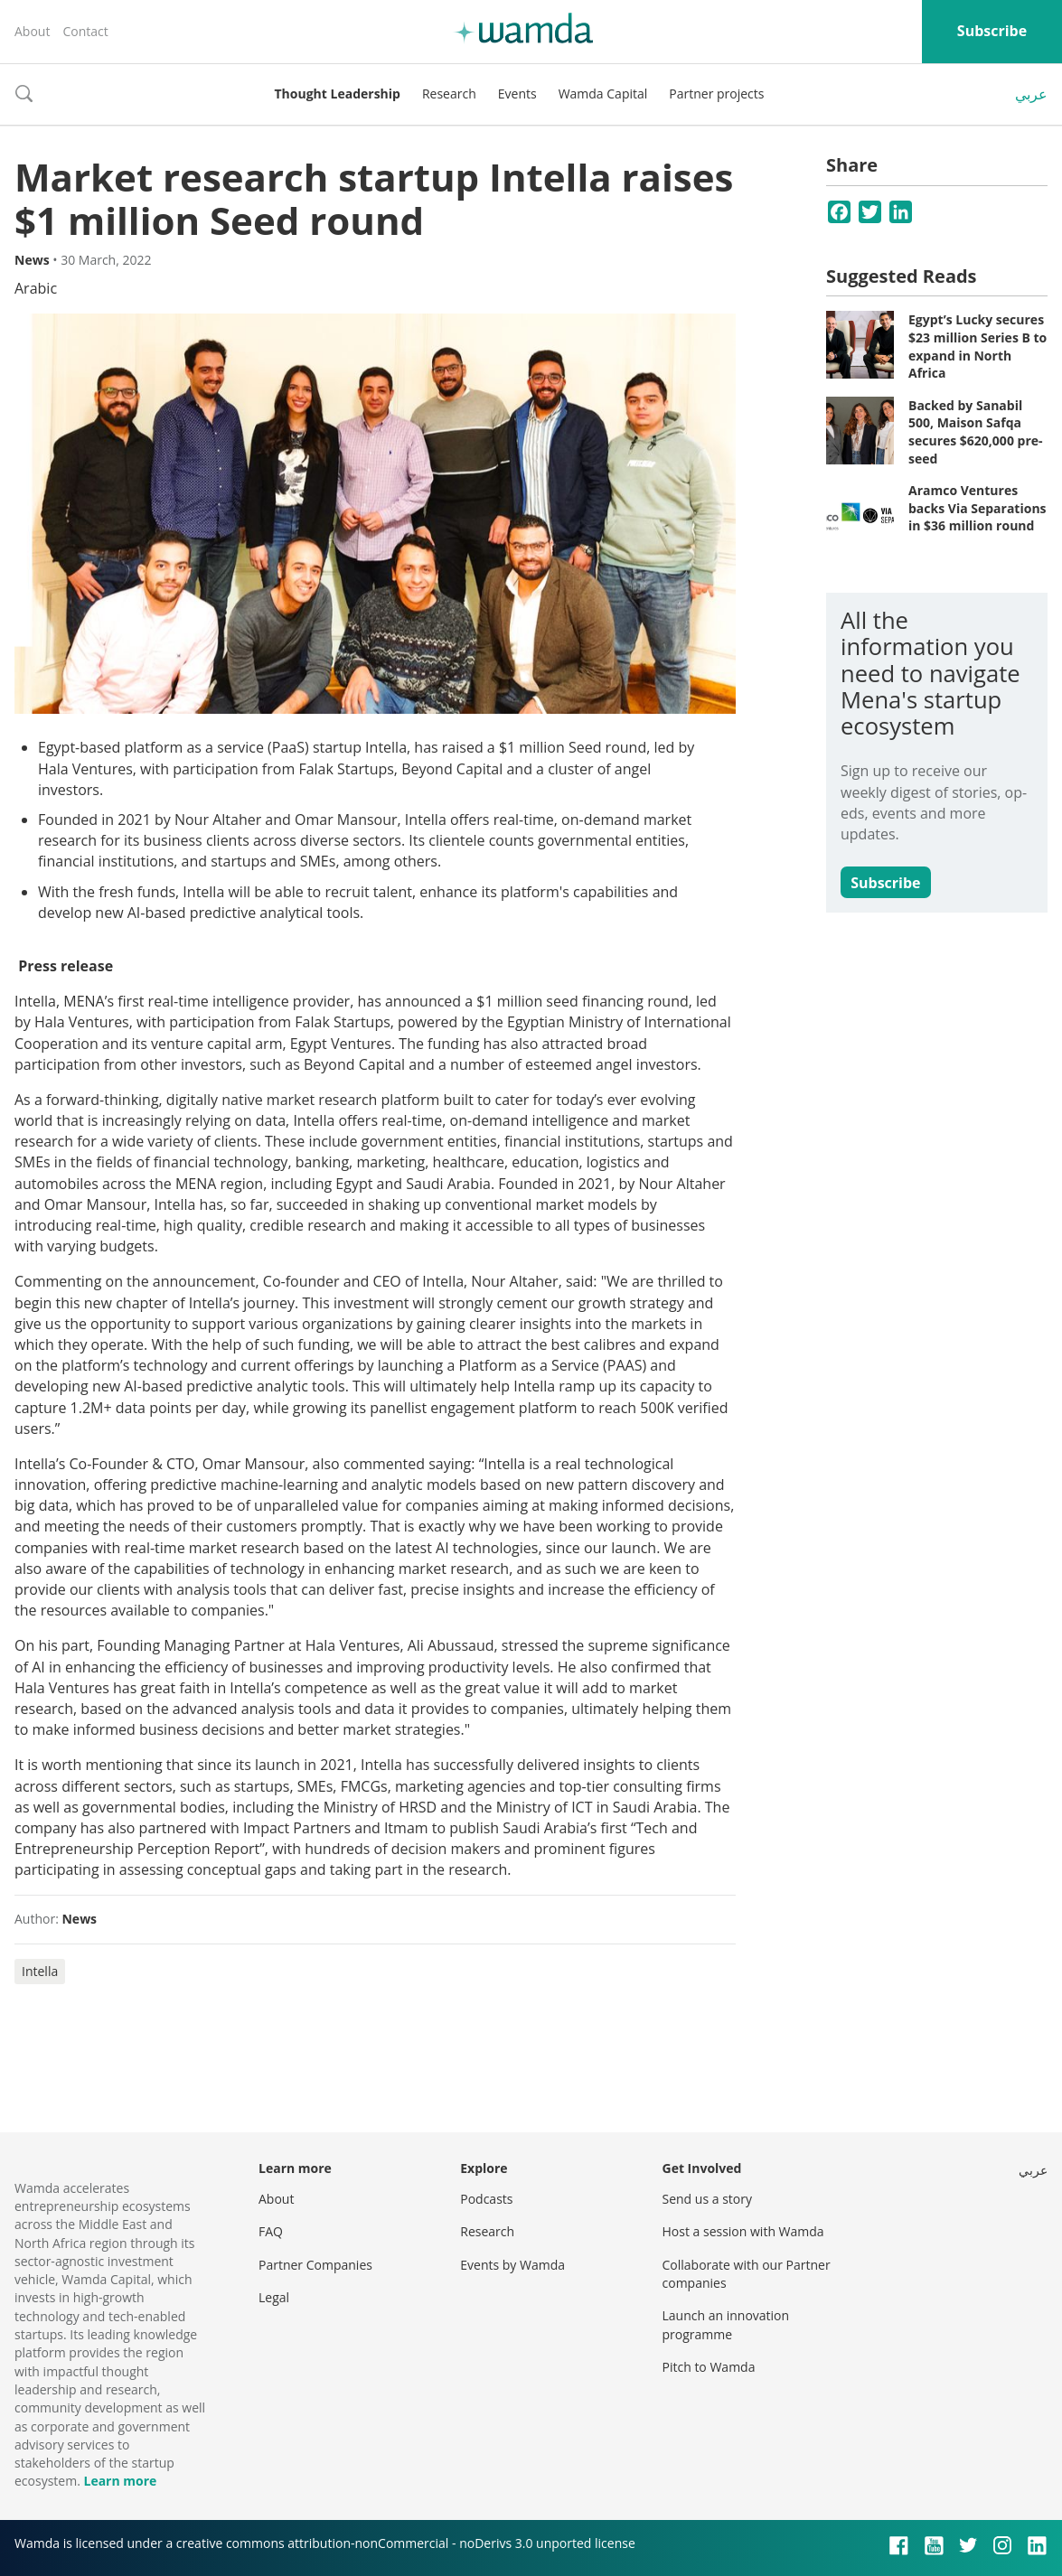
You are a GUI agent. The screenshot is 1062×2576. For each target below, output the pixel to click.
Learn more (119, 2480)
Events (517, 93)
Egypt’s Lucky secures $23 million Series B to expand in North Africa (977, 346)
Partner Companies (315, 2264)
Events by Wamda (512, 2264)
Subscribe (992, 31)
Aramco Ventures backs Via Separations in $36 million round (977, 508)
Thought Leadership (337, 93)
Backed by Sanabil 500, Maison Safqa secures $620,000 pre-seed (975, 432)
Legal (273, 2297)
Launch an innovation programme (726, 2324)
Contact (85, 31)
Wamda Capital (603, 93)
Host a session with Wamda (743, 2231)
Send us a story (707, 2198)
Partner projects (716, 93)
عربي (1031, 94)
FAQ (270, 2231)
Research (449, 93)
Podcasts (486, 2198)
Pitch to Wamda (709, 2366)
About (32, 31)
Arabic (35, 288)
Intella (40, 1971)
